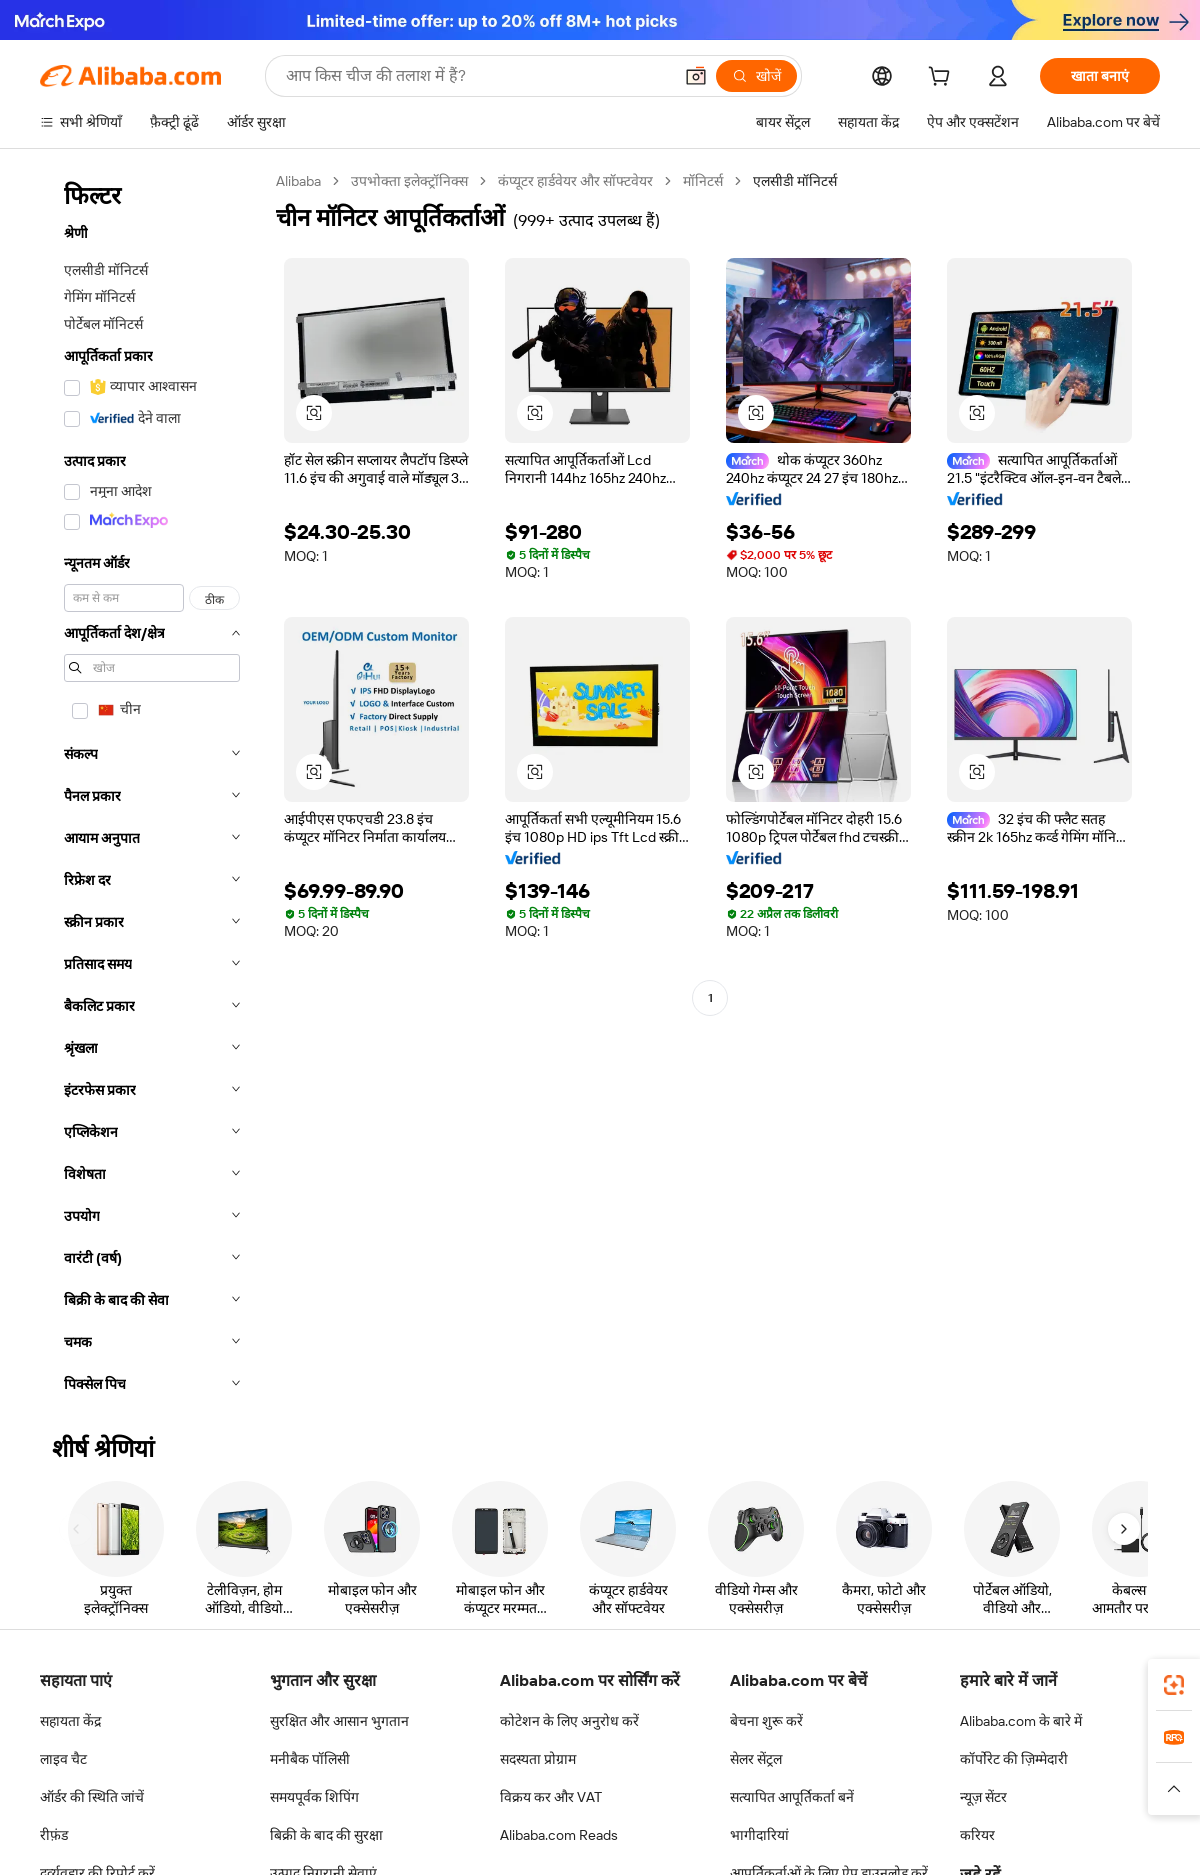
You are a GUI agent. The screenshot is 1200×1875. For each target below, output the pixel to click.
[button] (696, 76)
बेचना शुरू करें (766, 1721)
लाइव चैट (63, 1759)
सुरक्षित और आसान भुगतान (339, 1721)
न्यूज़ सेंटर (983, 1797)
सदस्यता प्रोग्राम (538, 1759)
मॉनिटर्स (703, 181)
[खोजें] (756, 76)
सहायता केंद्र (70, 1721)
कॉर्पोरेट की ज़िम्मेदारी (1014, 1759)
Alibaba (298, 181)
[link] (1174, 1685)
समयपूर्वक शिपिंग (314, 1797)
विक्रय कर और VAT (551, 1797)
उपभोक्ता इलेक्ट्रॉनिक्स (409, 181)
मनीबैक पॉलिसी (310, 1759)
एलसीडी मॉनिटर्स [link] (795, 181)
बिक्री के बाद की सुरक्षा (326, 1835)
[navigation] (152, 788)
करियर (977, 1835)
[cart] (943, 79)
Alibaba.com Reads (559, 1835)
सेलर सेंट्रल (756, 1759)
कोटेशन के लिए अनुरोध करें (569, 1721)
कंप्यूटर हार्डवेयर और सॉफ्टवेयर (575, 181)
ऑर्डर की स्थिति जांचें (92, 1797)
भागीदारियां (759, 1835)
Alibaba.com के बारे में (1021, 1721)
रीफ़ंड (54, 1835)
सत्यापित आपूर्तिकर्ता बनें (792, 1797)
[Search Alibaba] (477, 76)
